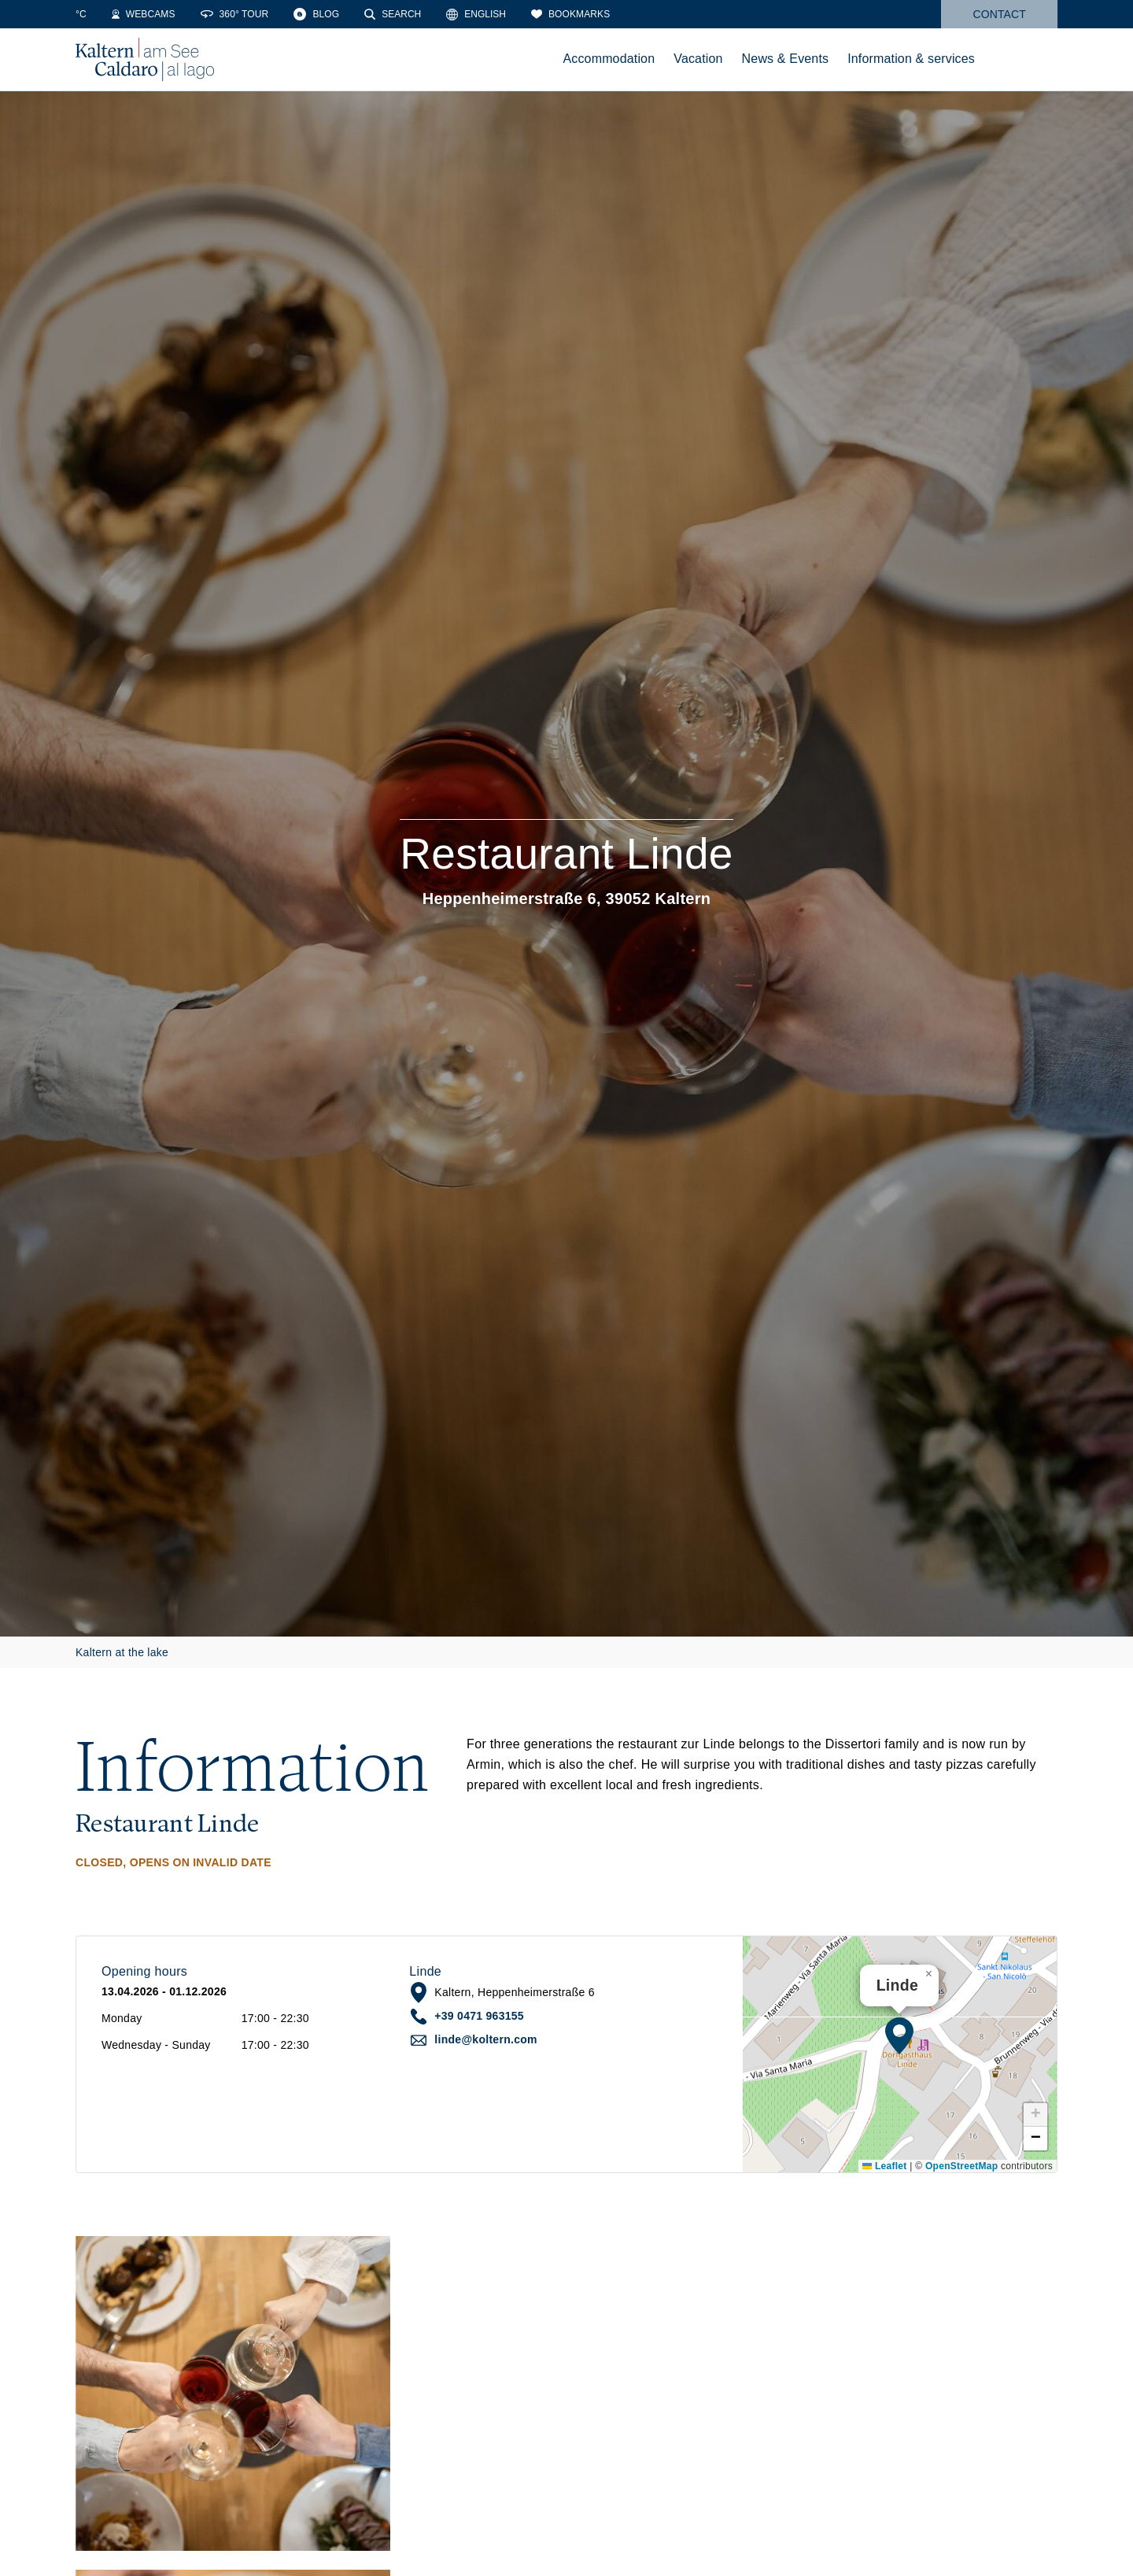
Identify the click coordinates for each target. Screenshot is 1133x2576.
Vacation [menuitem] (698, 58)
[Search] (498, 14)
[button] (899, 2035)
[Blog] (422, 14)
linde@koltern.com (485, 2039)
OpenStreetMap (961, 2166)
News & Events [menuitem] (785, 58)
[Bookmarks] (676, 14)
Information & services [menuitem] (911, 58)
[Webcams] (249, 14)
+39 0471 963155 (479, 2016)
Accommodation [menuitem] (609, 58)
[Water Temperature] (169, 14)
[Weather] (98, 14)
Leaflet (884, 2166)
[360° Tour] (339, 14)
